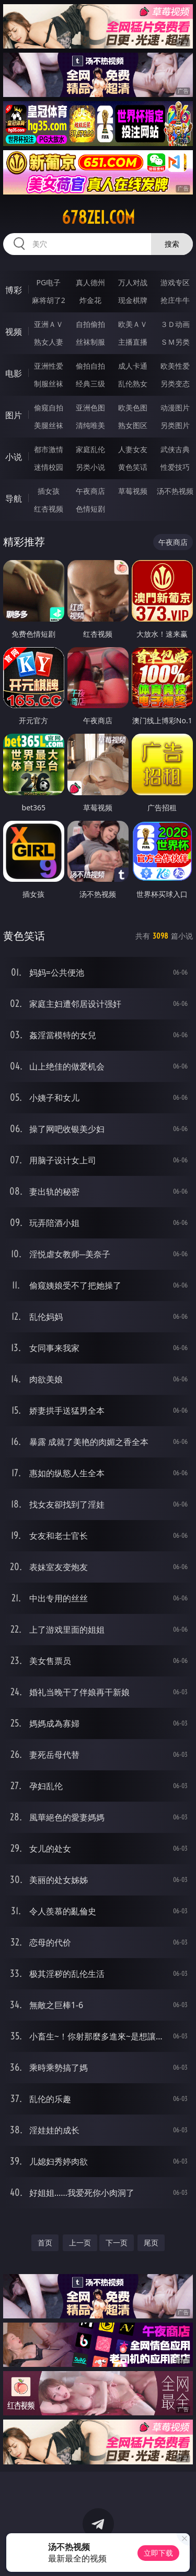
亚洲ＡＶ (48, 324)
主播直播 (132, 342)
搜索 (172, 244)
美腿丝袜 (48, 425)
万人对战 (132, 282)
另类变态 (175, 383)
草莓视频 (132, 491)
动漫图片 (175, 407)
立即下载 (158, 2553)
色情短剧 (90, 509)
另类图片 (175, 425)
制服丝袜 (48, 383)
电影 (13, 373)
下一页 (117, 2242)
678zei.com (98, 217)
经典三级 (90, 383)
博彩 (13, 290)
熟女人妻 (48, 342)
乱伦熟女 (132, 383)
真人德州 (90, 282)
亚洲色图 (90, 407)
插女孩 (49, 491)
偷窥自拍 (48, 407)
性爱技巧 (175, 467)
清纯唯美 (90, 425)
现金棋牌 (132, 300)
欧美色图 (132, 407)
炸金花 (90, 300)
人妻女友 (132, 449)
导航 (13, 498)
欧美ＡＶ (132, 324)
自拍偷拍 (90, 324)
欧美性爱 (175, 366)
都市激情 (48, 449)
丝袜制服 (90, 342)
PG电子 (48, 282)
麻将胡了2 (48, 300)
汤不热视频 (175, 491)
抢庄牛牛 (175, 300)
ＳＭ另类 (175, 342)
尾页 (151, 2242)
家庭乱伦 (90, 449)
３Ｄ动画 (175, 324)
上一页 (80, 2242)
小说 (13, 457)
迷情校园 (48, 467)
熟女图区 (132, 425)
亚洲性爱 (48, 366)
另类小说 (90, 467)
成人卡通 (132, 366)
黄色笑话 (132, 467)
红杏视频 (48, 509)
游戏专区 (175, 282)
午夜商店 (90, 491)
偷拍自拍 (90, 366)
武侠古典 (175, 449)
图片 (13, 415)
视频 (13, 331)
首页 (45, 2242)
